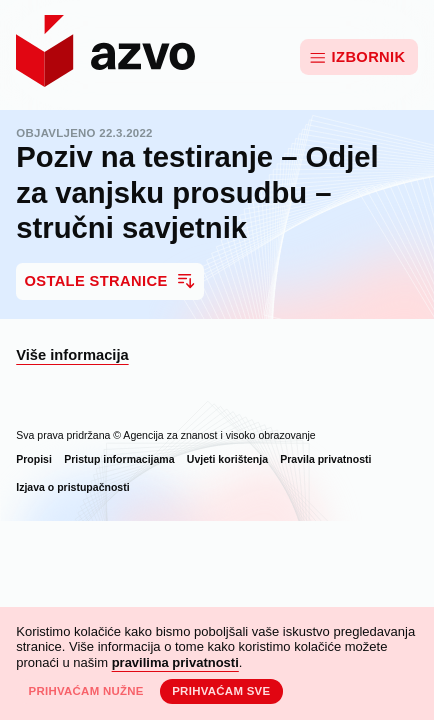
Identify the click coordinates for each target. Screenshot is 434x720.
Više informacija (72, 355)
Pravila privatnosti (325, 459)
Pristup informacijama (119, 459)
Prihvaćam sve (221, 691)
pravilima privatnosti (175, 662)
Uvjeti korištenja (227, 459)
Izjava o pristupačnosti (72, 487)
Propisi (34, 459)
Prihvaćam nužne (85, 691)
